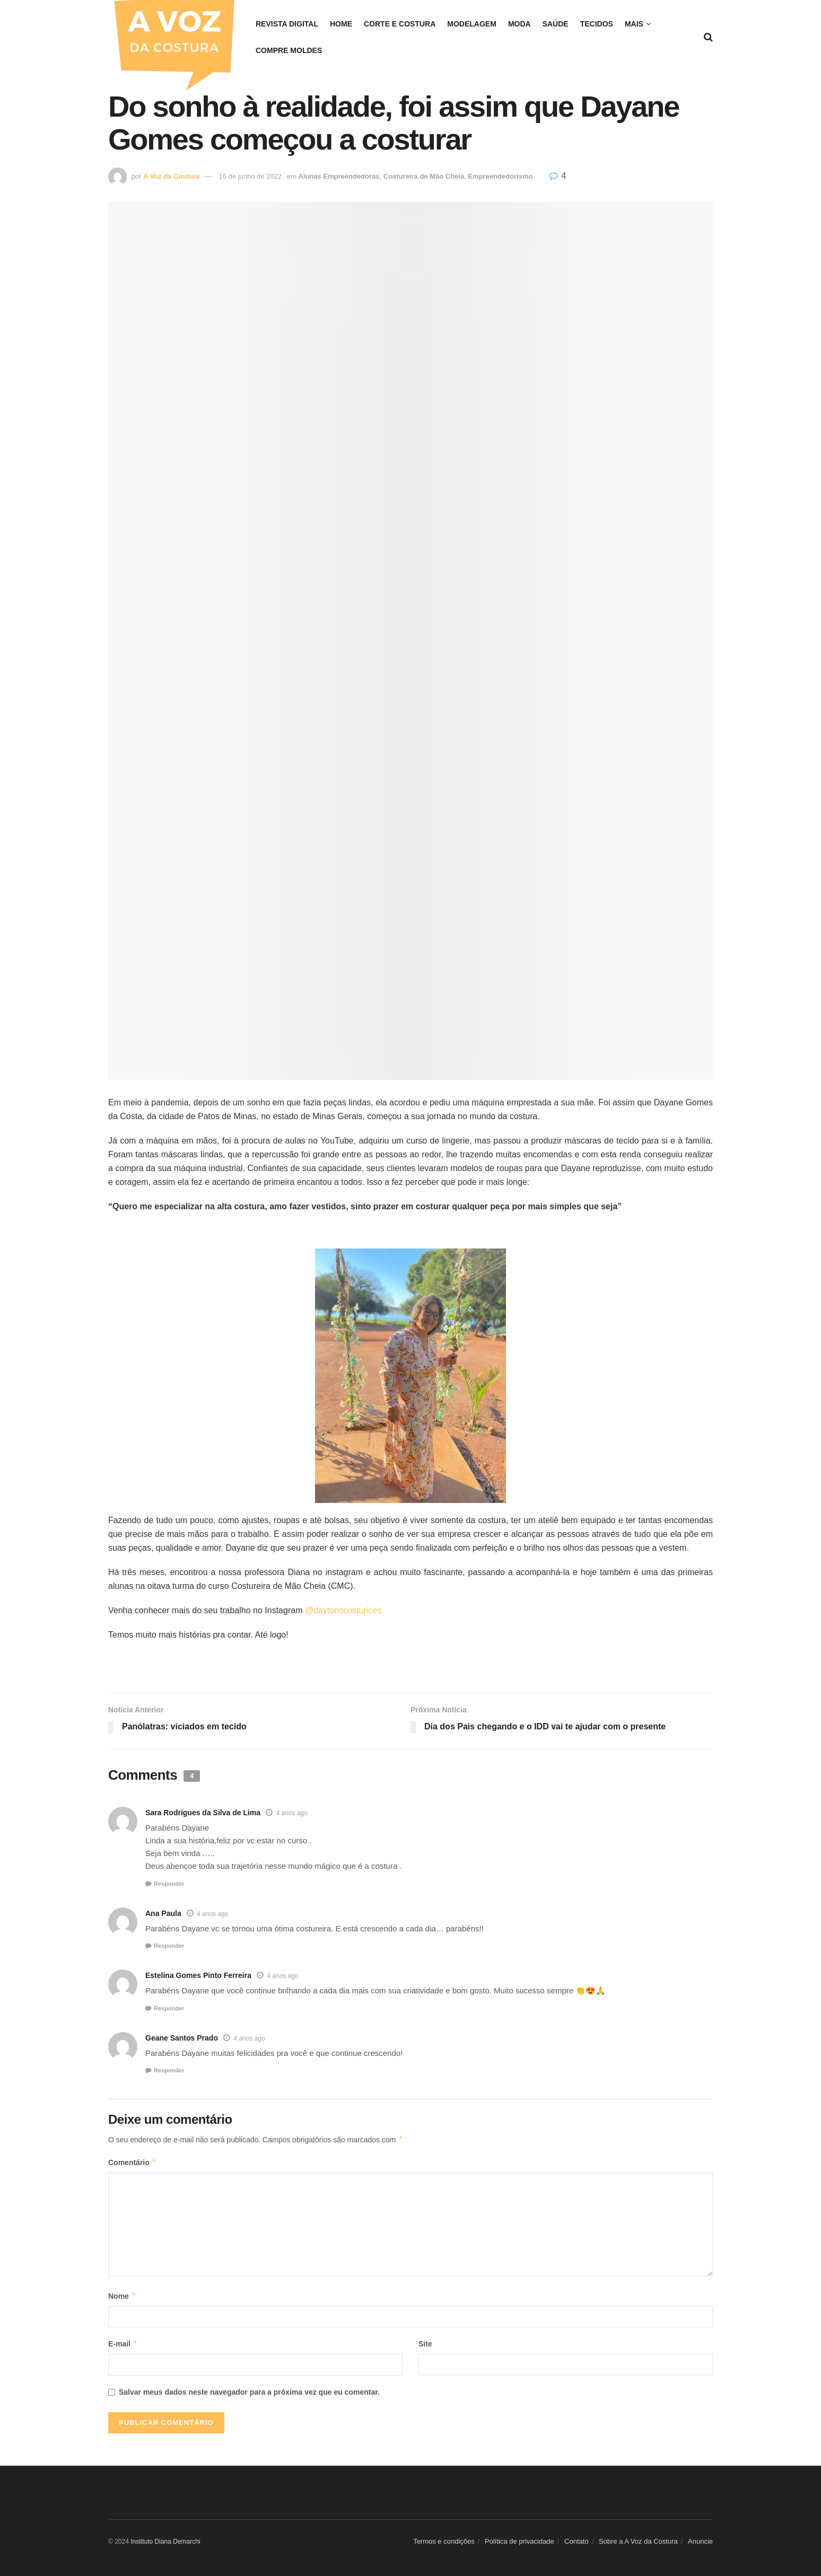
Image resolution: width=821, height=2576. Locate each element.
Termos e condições (444, 2541)
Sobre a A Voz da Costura (638, 2541)
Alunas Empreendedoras (338, 176)
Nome (122, 2296)
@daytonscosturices (343, 1610)
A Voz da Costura (171, 176)
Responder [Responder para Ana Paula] (169, 1945)
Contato (576, 2541)
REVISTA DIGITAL (287, 24)
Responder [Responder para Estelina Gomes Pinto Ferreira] (169, 2008)
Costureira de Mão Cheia (423, 176)
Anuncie (700, 2541)
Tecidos (596, 24)
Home (341, 24)
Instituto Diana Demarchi (165, 2541)
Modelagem (471, 24)
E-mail (123, 2344)
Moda (519, 24)
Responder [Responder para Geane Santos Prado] (169, 2070)
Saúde (556, 24)
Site (425, 2344)
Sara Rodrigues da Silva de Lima (202, 1812)
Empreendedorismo (500, 176)
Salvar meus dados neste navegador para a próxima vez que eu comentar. (249, 2392)
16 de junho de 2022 (250, 176)
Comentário (132, 2162)
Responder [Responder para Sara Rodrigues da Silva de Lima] (169, 1883)
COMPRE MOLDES (289, 50)
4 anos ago (291, 1813)
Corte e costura (399, 24)
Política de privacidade (519, 2541)
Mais (634, 24)
